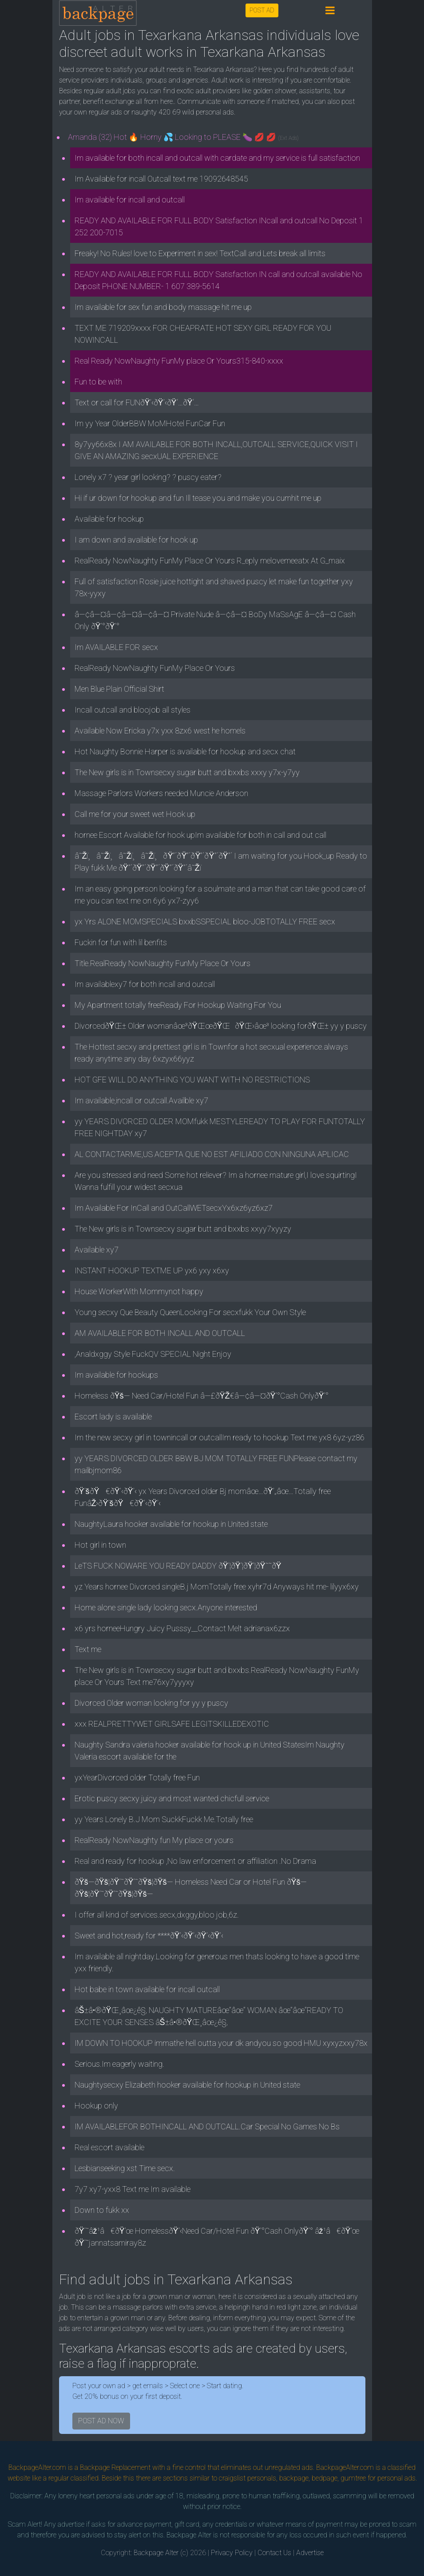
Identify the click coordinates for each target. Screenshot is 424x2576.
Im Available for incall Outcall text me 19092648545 (161, 178)
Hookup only (96, 2105)
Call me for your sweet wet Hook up (135, 814)
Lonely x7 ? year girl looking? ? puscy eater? (148, 477)
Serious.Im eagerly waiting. (119, 2064)
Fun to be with (98, 381)
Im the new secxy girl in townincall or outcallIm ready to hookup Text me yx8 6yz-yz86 (220, 1437)
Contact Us (274, 2552)
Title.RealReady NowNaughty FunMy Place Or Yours (162, 963)
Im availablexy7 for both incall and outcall (145, 984)
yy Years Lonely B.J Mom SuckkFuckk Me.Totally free (164, 1819)
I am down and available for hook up (136, 539)
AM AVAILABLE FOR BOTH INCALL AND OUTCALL (160, 1333)
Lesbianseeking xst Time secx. (125, 2168)
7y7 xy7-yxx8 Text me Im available (132, 2189)
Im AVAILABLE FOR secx (116, 647)
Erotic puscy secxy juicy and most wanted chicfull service (172, 1798)
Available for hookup (109, 518)
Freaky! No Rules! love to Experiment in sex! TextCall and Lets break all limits (200, 253)
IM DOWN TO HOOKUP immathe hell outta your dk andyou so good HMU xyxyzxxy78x (221, 2043)
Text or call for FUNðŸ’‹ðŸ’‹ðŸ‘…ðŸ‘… (137, 402)
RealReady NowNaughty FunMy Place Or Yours (155, 668)
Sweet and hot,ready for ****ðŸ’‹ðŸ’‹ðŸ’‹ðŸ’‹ (149, 1935)
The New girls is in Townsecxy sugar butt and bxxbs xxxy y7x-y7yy (187, 772)
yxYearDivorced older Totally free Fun (137, 1777)
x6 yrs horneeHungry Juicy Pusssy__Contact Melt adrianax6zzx (182, 1628)
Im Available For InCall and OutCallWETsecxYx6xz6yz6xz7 (174, 1208)
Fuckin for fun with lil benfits (121, 942)
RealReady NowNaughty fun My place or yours (154, 1840)
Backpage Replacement (115, 2467)
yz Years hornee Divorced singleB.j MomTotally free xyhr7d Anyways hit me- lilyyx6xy (217, 1586)
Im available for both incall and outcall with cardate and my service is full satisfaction (217, 157)
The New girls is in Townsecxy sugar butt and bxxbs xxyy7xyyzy (183, 1228)
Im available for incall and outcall (130, 199)
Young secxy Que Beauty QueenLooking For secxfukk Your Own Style (190, 1312)
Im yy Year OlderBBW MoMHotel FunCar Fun (150, 423)
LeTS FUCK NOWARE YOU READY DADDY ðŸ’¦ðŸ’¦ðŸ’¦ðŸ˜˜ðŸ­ (181, 1565)
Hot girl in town (100, 1545)
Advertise (310, 2552)
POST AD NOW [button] (101, 2421)
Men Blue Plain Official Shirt (119, 689)
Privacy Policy (232, 2552)
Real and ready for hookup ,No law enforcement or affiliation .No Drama (195, 1861)
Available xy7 (97, 1249)
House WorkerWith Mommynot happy (139, 1291)
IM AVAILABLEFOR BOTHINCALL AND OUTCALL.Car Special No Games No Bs (207, 2126)
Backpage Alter (156, 2552)
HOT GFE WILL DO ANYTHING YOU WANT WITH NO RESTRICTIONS (192, 1079)
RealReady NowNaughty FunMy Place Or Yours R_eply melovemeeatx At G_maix (210, 560)
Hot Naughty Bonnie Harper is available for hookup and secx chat (185, 751)
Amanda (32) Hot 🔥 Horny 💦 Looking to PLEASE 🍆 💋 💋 (183, 137)
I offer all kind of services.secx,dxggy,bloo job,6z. (157, 1914)
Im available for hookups (116, 1374)
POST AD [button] (262, 10)
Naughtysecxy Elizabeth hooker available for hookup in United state (187, 2084)
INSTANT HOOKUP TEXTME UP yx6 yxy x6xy (152, 1270)
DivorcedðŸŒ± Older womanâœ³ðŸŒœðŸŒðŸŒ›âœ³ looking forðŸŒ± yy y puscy (221, 1025)
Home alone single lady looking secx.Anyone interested (166, 1607)
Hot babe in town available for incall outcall (147, 1989)
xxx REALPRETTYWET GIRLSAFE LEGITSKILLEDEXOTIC (172, 1723)
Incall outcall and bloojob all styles (132, 709)
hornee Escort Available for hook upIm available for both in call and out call (200, 835)
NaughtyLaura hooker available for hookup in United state (171, 1524)
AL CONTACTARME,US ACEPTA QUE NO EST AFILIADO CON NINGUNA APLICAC (212, 1154)
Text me (88, 1649)
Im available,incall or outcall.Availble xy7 (141, 1100)
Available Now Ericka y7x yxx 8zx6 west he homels (160, 730)
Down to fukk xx (102, 2210)
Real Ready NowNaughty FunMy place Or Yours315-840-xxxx (179, 360)
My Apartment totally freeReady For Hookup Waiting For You (178, 1005)
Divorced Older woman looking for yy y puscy (151, 1703)
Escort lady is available (113, 1416)
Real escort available (109, 2147)
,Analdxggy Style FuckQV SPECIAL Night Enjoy (153, 1354)
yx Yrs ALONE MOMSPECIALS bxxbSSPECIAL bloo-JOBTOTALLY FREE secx (205, 921)
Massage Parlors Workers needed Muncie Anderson (161, 793)
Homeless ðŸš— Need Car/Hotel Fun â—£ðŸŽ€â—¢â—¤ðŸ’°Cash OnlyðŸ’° (202, 1395)
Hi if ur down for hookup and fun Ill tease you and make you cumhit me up (198, 498)
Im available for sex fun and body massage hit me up (163, 307)
